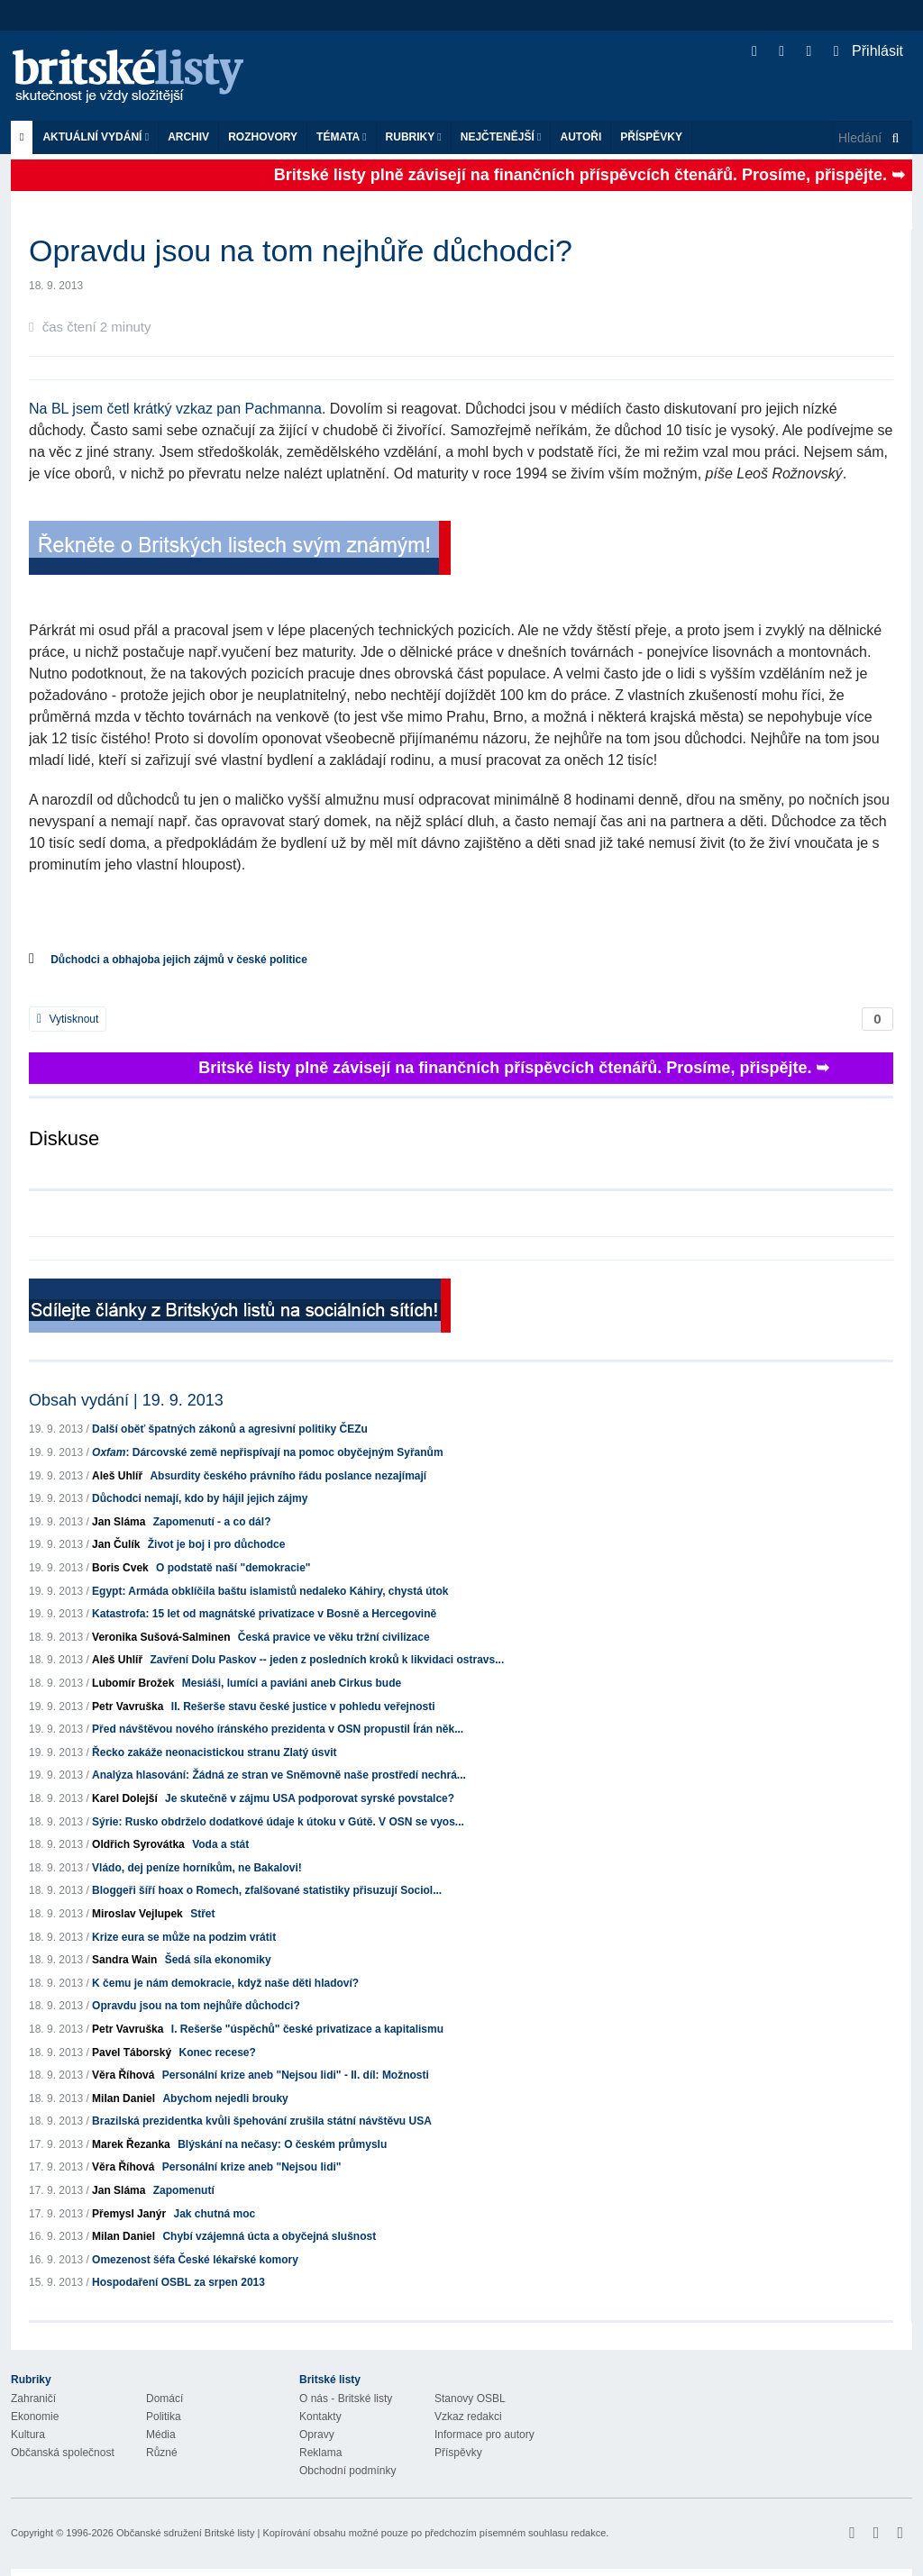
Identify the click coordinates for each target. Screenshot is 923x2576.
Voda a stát (220, 1844)
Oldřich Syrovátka (138, 1844)
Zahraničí (33, 2398)
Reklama (320, 2452)
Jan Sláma (118, 1522)
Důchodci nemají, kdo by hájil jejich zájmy (199, 1498)
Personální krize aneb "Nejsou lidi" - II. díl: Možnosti (295, 2075)
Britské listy (137, 77)
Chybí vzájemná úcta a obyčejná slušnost (269, 2236)
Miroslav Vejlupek (137, 1913)
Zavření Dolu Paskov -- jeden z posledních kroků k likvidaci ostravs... (327, 1659)
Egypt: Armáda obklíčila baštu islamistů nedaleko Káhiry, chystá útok (270, 1591)
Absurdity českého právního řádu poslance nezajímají (288, 1476)
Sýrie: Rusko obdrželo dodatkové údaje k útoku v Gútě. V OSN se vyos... (278, 1822)
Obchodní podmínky (347, 2470)
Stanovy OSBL (470, 2398)
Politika (163, 2416)
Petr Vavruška (127, 1706)
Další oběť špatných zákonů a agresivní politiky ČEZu (230, 1429)
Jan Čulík (116, 1544)
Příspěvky (651, 137)
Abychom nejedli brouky (225, 2098)
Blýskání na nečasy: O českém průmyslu (282, 2144)
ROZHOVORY (262, 137)
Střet (202, 1913)
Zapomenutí (184, 2190)
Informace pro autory (484, 2434)
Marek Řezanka (131, 2144)
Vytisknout (67, 1019)
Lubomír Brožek (133, 1683)
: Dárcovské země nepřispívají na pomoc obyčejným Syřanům (267, 1452)
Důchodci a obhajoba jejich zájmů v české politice (178, 959)
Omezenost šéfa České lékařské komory (195, 2259)
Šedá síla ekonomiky (218, 1959)
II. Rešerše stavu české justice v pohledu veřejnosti (303, 1706)
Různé (162, 2452)
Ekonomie (35, 2416)
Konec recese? (216, 2052)
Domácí (164, 2398)
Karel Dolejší (125, 1798)
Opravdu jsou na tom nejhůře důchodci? (196, 2005)
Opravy (316, 2434)
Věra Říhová (123, 2075)
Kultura (28, 2434)
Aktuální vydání (95, 137)
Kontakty (320, 2416)
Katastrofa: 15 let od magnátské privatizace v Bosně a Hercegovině (264, 1613)
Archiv (188, 137)
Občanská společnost (62, 2452)
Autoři (580, 137)
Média (161, 2434)
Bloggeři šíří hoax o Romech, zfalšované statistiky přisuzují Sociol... (267, 1890)
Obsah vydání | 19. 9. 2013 (126, 1400)
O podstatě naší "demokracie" (233, 1567)
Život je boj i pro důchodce (217, 1544)
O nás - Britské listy (345, 2398)
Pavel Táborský (131, 2052)
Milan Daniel (123, 2098)
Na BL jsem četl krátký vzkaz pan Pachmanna (175, 408)
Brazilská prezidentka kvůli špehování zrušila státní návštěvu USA (262, 2121)
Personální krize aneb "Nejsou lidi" (252, 2167)
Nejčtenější (501, 137)
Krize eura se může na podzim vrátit (184, 1937)
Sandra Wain (124, 1959)
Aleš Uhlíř (117, 1476)
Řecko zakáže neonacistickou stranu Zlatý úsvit (214, 1752)
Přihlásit (868, 51)
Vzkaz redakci (468, 2416)
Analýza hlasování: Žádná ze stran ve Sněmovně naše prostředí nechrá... (279, 1775)
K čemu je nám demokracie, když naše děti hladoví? (225, 1983)
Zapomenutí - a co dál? (212, 1522)
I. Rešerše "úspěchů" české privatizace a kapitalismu (307, 2029)
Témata (341, 137)
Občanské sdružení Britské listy (185, 2532)
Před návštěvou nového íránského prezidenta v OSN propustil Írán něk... (277, 1729)
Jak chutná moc (214, 2213)
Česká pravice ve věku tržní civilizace (334, 1637)
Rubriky (414, 137)
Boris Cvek (120, 1567)
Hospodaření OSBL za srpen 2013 (178, 2282)
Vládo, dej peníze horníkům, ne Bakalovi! (197, 1867)
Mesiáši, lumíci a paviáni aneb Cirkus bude (291, 1683)
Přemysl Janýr (129, 2213)
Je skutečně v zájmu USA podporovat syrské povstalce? (309, 1798)
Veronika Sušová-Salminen (161, 1637)
